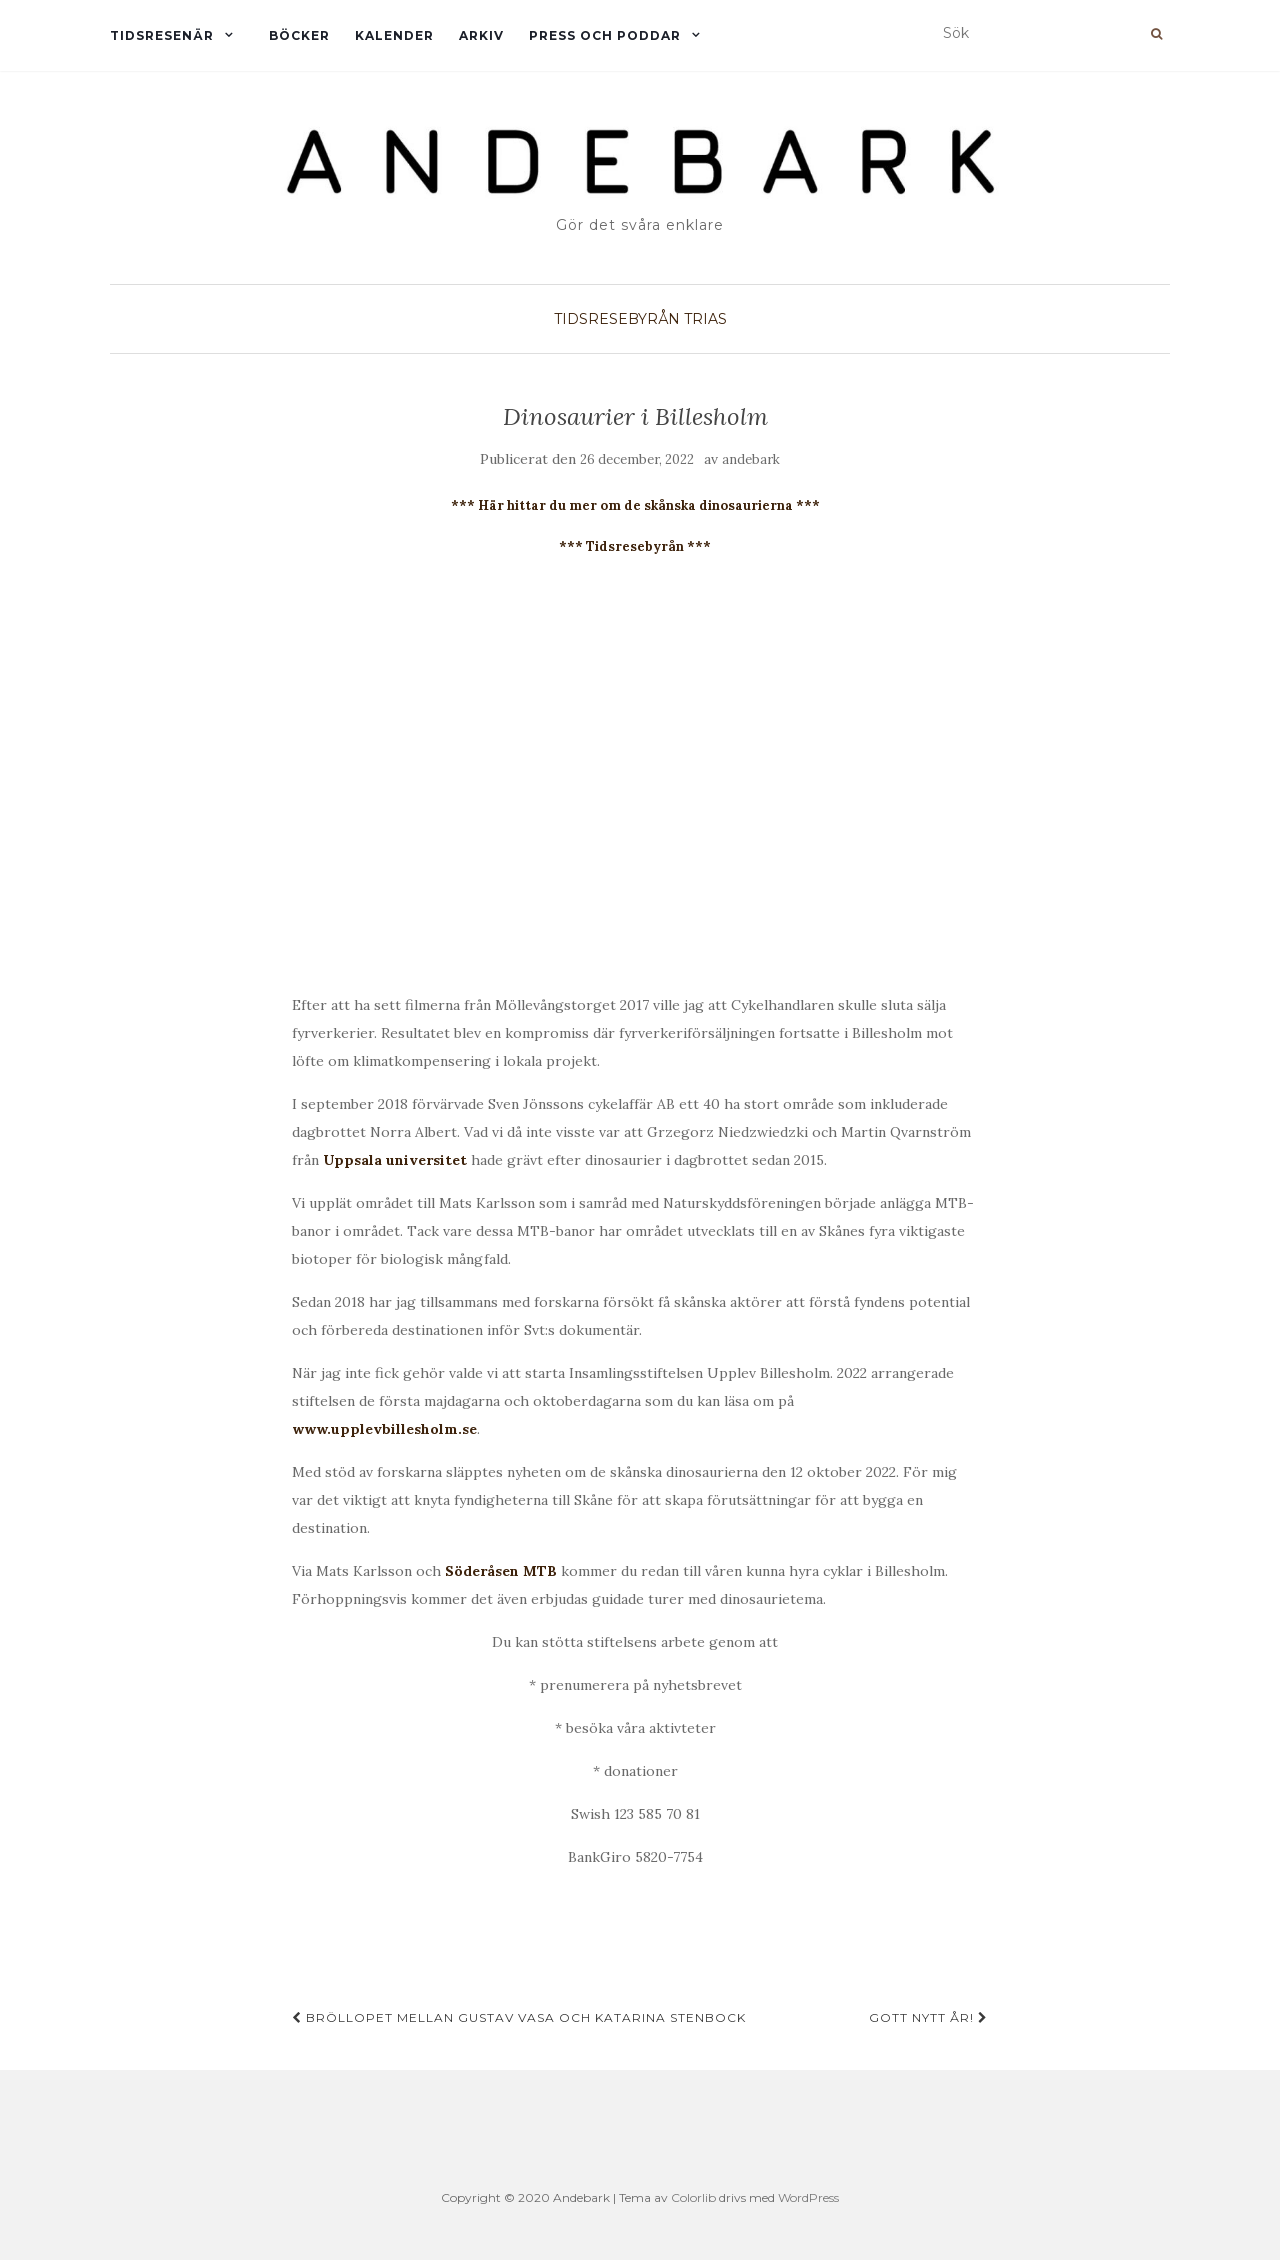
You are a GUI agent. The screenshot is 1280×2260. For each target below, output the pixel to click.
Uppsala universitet (395, 1160)
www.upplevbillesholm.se (384, 1429)
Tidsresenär (162, 35)
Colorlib (693, 2197)
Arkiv (481, 35)
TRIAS (705, 319)
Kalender (394, 35)
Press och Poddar (605, 35)
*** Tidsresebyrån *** (635, 546)
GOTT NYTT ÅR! (928, 2017)
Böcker (299, 35)
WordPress (808, 2197)
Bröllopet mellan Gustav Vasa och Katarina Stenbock (519, 2017)
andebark (751, 459)
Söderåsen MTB (501, 1571)
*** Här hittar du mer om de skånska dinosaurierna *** (635, 505)
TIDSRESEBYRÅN (617, 319)
